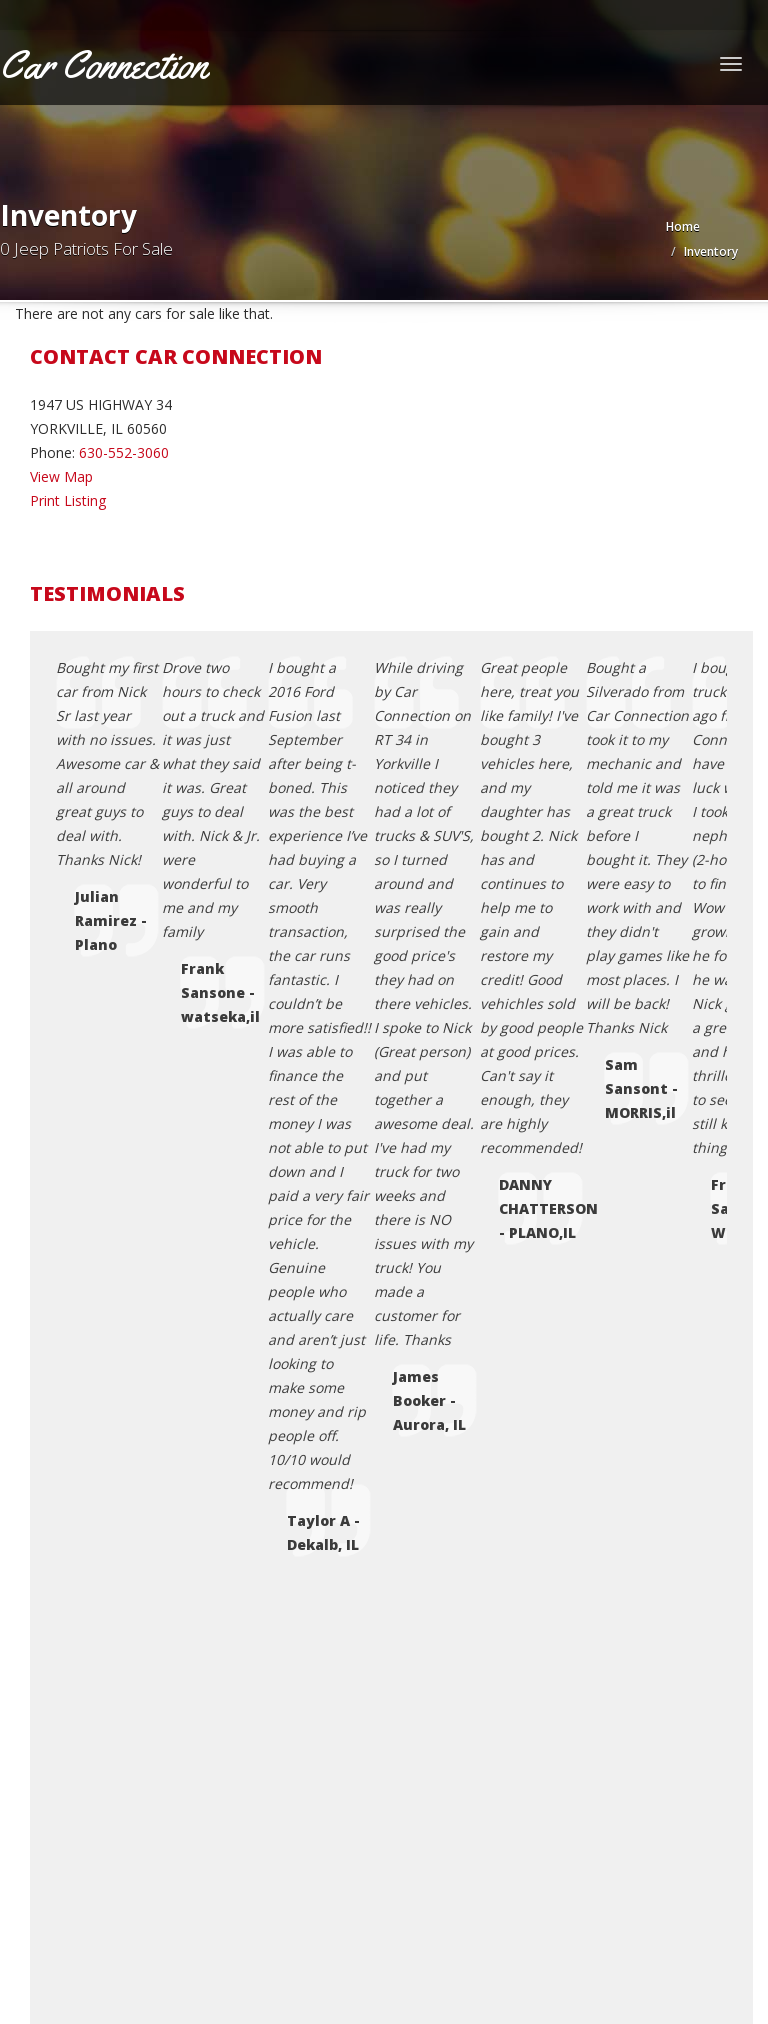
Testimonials (111, 1693)
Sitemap (96, 1741)
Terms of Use (114, 1669)
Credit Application (126, 1621)
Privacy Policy (114, 1645)
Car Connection (138, 1920)
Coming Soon (114, 1573)
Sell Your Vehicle (122, 1717)
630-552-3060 (124, 452)
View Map (61, 476)
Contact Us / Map (127, 1597)
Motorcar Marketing (285, 1944)
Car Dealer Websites (75, 1944)
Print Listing (68, 500)
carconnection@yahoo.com (146, 1326)
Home (683, 226)
